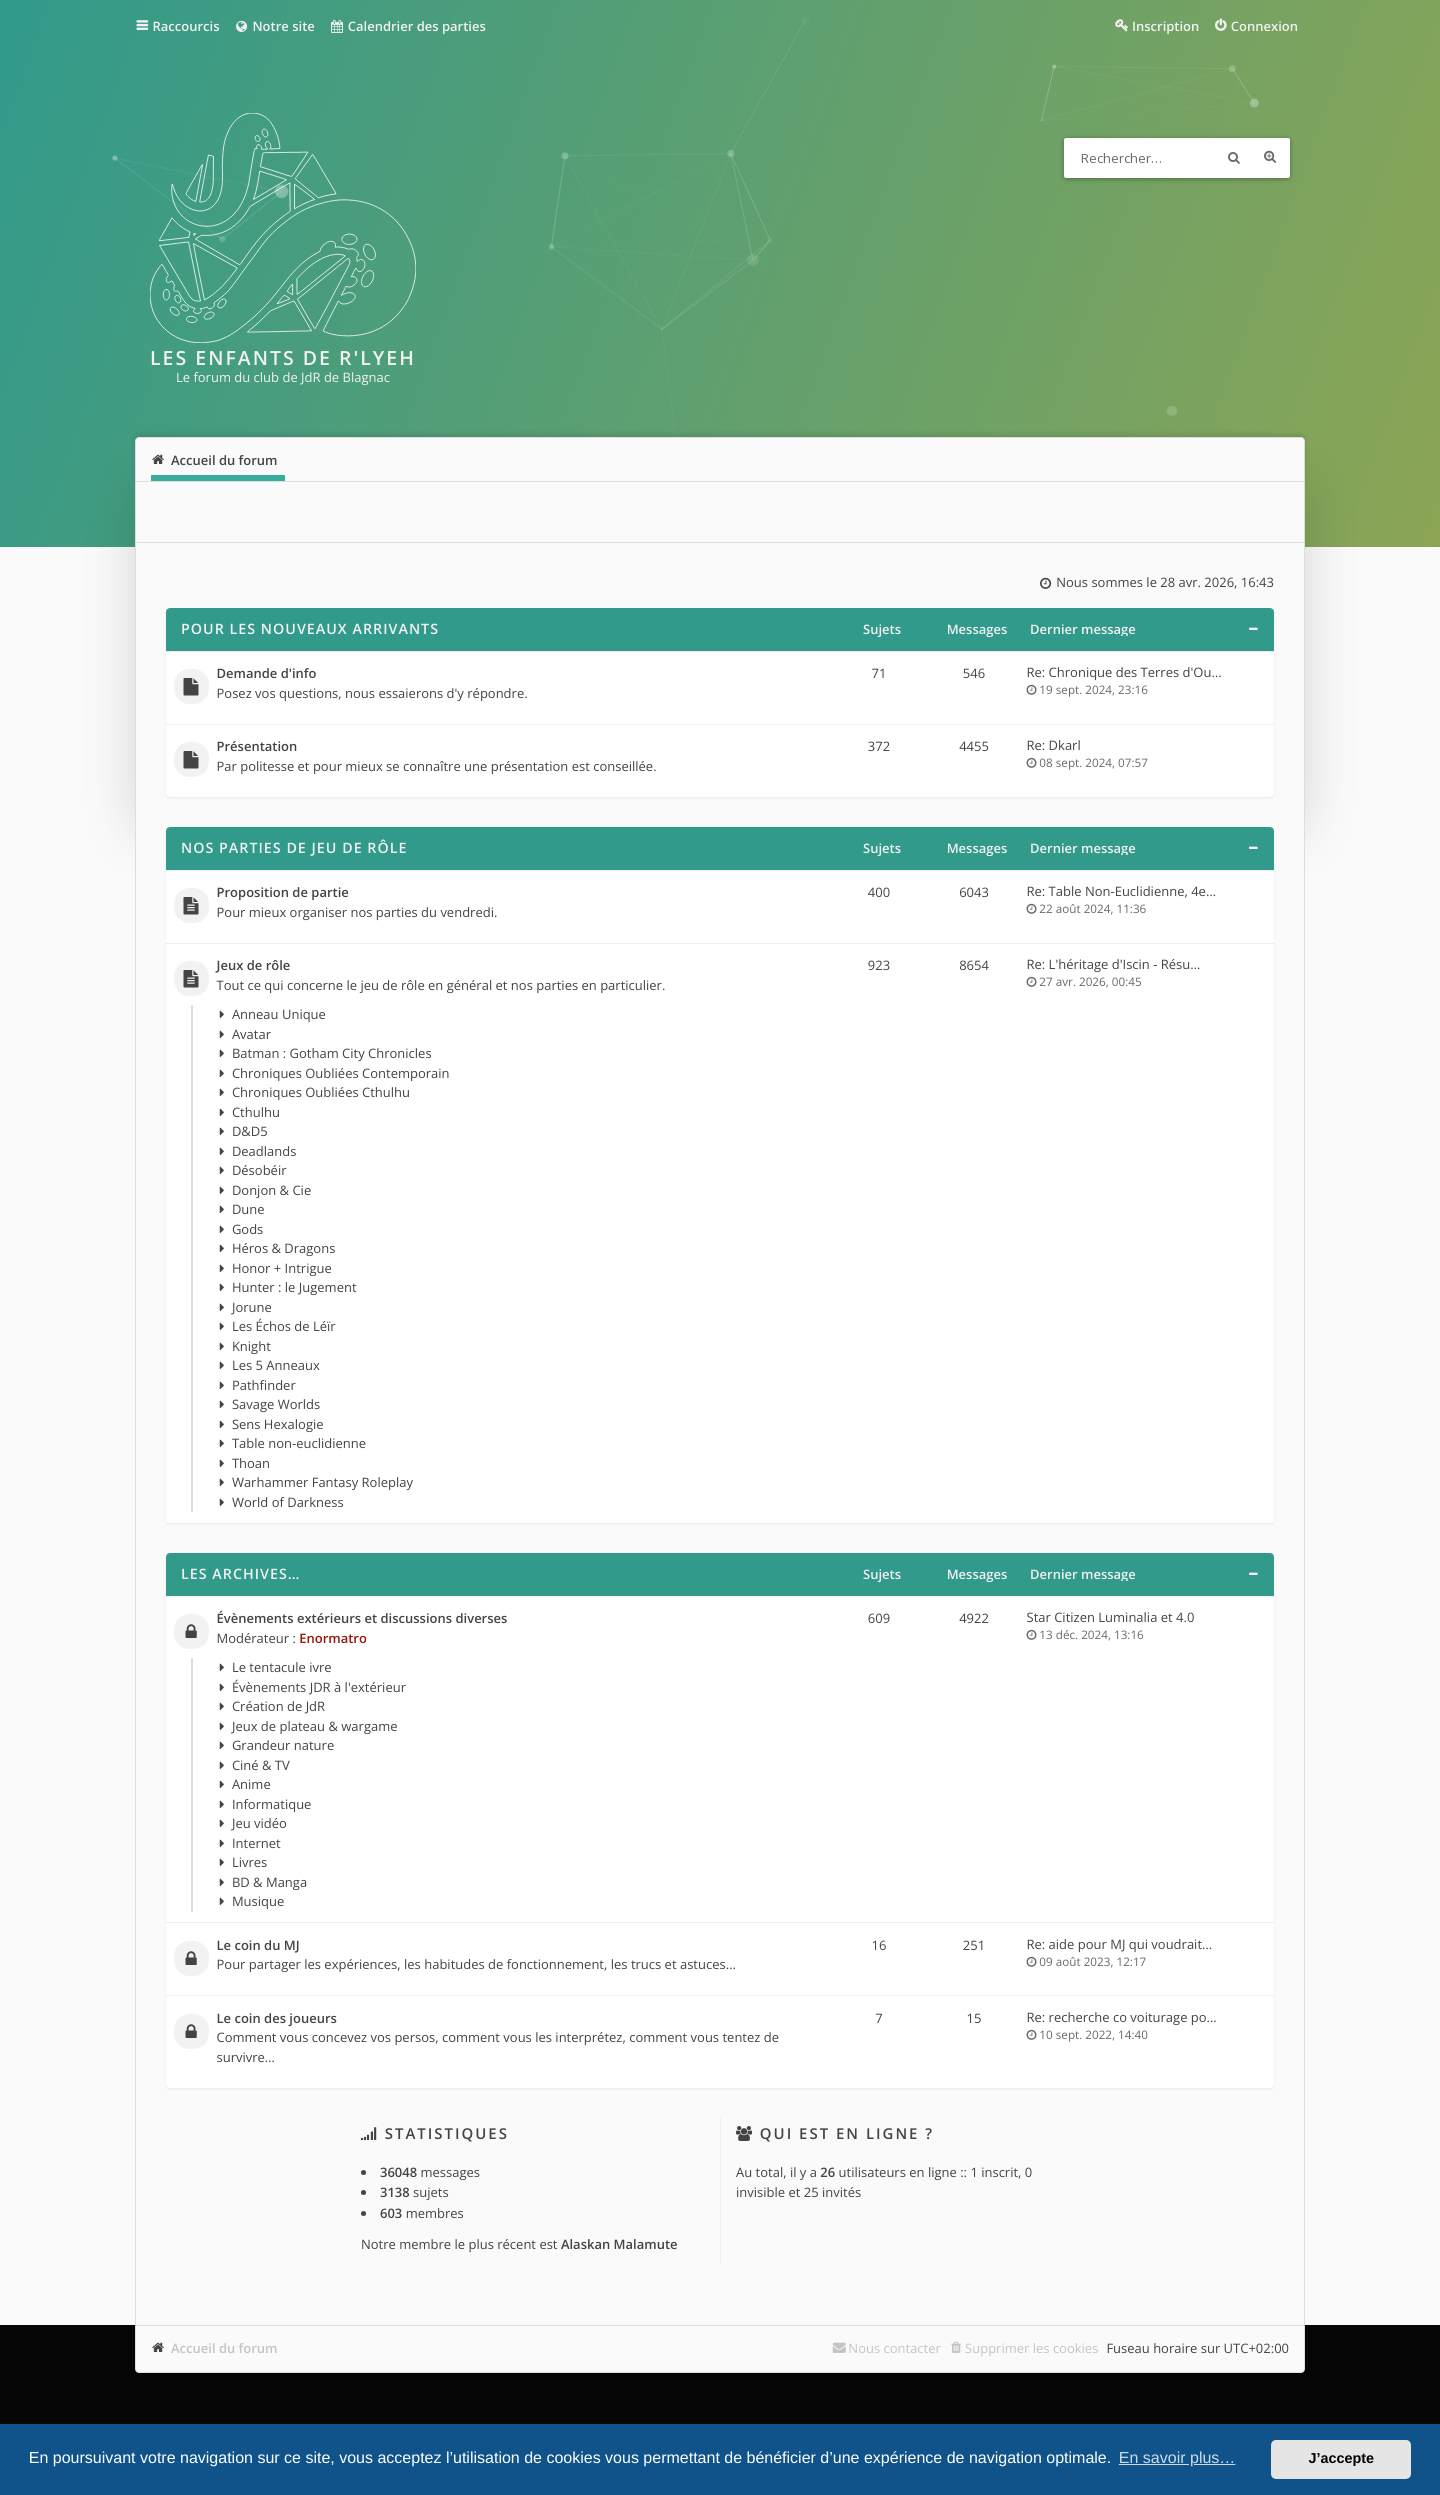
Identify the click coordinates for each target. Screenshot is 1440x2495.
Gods (247, 1229)
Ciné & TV (261, 1765)
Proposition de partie (283, 893)
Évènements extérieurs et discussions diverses (362, 1619)
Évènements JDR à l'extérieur (319, 1687)
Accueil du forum (224, 2348)
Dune (248, 1209)
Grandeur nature (283, 1745)
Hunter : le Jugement (294, 1287)
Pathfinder (264, 1385)
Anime (251, 1784)
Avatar (251, 1034)
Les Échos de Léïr (284, 1326)
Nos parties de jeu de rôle (294, 848)
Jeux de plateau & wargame (315, 1726)
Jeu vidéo (259, 1823)
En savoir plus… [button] (1177, 2458)
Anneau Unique (279, 1014)
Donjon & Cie (271, 1190)
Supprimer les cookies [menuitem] (1031, 2348)
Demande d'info (267, 674)
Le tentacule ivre (282, 1667)
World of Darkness (288, 1502)
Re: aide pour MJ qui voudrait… (1120, 1944)
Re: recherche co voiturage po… (1122, 2017)
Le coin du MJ (258, 1946)
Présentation (257, 747)
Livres (249, 1862)
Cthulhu (256, 1112)
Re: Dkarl (1054, 745)
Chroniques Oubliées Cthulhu (321, 1092)
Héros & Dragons (283, 1248)
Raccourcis (186, 26)
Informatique (272, 1804)
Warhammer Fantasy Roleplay (322, 1482)
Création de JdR (278, 1706)
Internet (256, 1843)
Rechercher (1234, 158)
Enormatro (333, 1638)
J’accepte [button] (1341, 2459)
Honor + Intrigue (282, 1268)
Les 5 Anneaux (276, 1365)
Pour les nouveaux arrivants (310, 629)
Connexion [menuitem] (1264, 26)
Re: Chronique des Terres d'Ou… (1124, 672)
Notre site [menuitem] (273, 26)
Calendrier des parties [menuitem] (407, 26)
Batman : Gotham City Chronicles (332, 1053)
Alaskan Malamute (619, 2244)
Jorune (252, 1307)
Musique (258, 1901)
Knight (251, 1346)
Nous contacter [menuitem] (894, 2348)
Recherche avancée (1270, 158)
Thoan (251, 1463)
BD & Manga (269, 1882)
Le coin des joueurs (277, 2019)
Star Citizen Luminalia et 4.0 (1111, 1617)
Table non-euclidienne (299, 1443)
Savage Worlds (276, 1404)
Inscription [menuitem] (1165, 26)
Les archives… (241, 1574)
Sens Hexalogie (278, 1424)
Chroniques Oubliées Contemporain (341, 1073)
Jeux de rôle (254, 966)
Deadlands (264, 1151)
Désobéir (259, 1170)
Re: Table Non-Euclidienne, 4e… (1122, 891)
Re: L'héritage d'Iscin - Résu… (1114, 964)
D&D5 (250, 1131)
